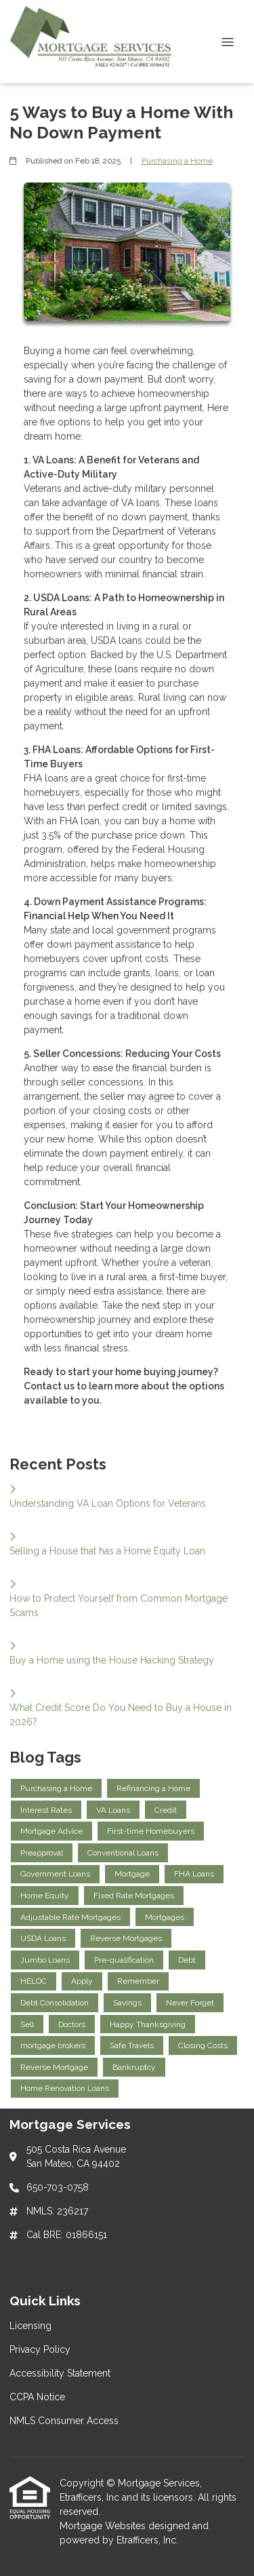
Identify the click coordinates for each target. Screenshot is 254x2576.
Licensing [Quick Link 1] (30, 2325)
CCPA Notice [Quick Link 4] (37, 2396)
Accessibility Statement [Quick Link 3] (59, 2373)
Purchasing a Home (177, 161)
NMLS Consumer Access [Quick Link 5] (64, 2420)
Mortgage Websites (104, 2525)
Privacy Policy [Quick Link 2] (39, 2349)
